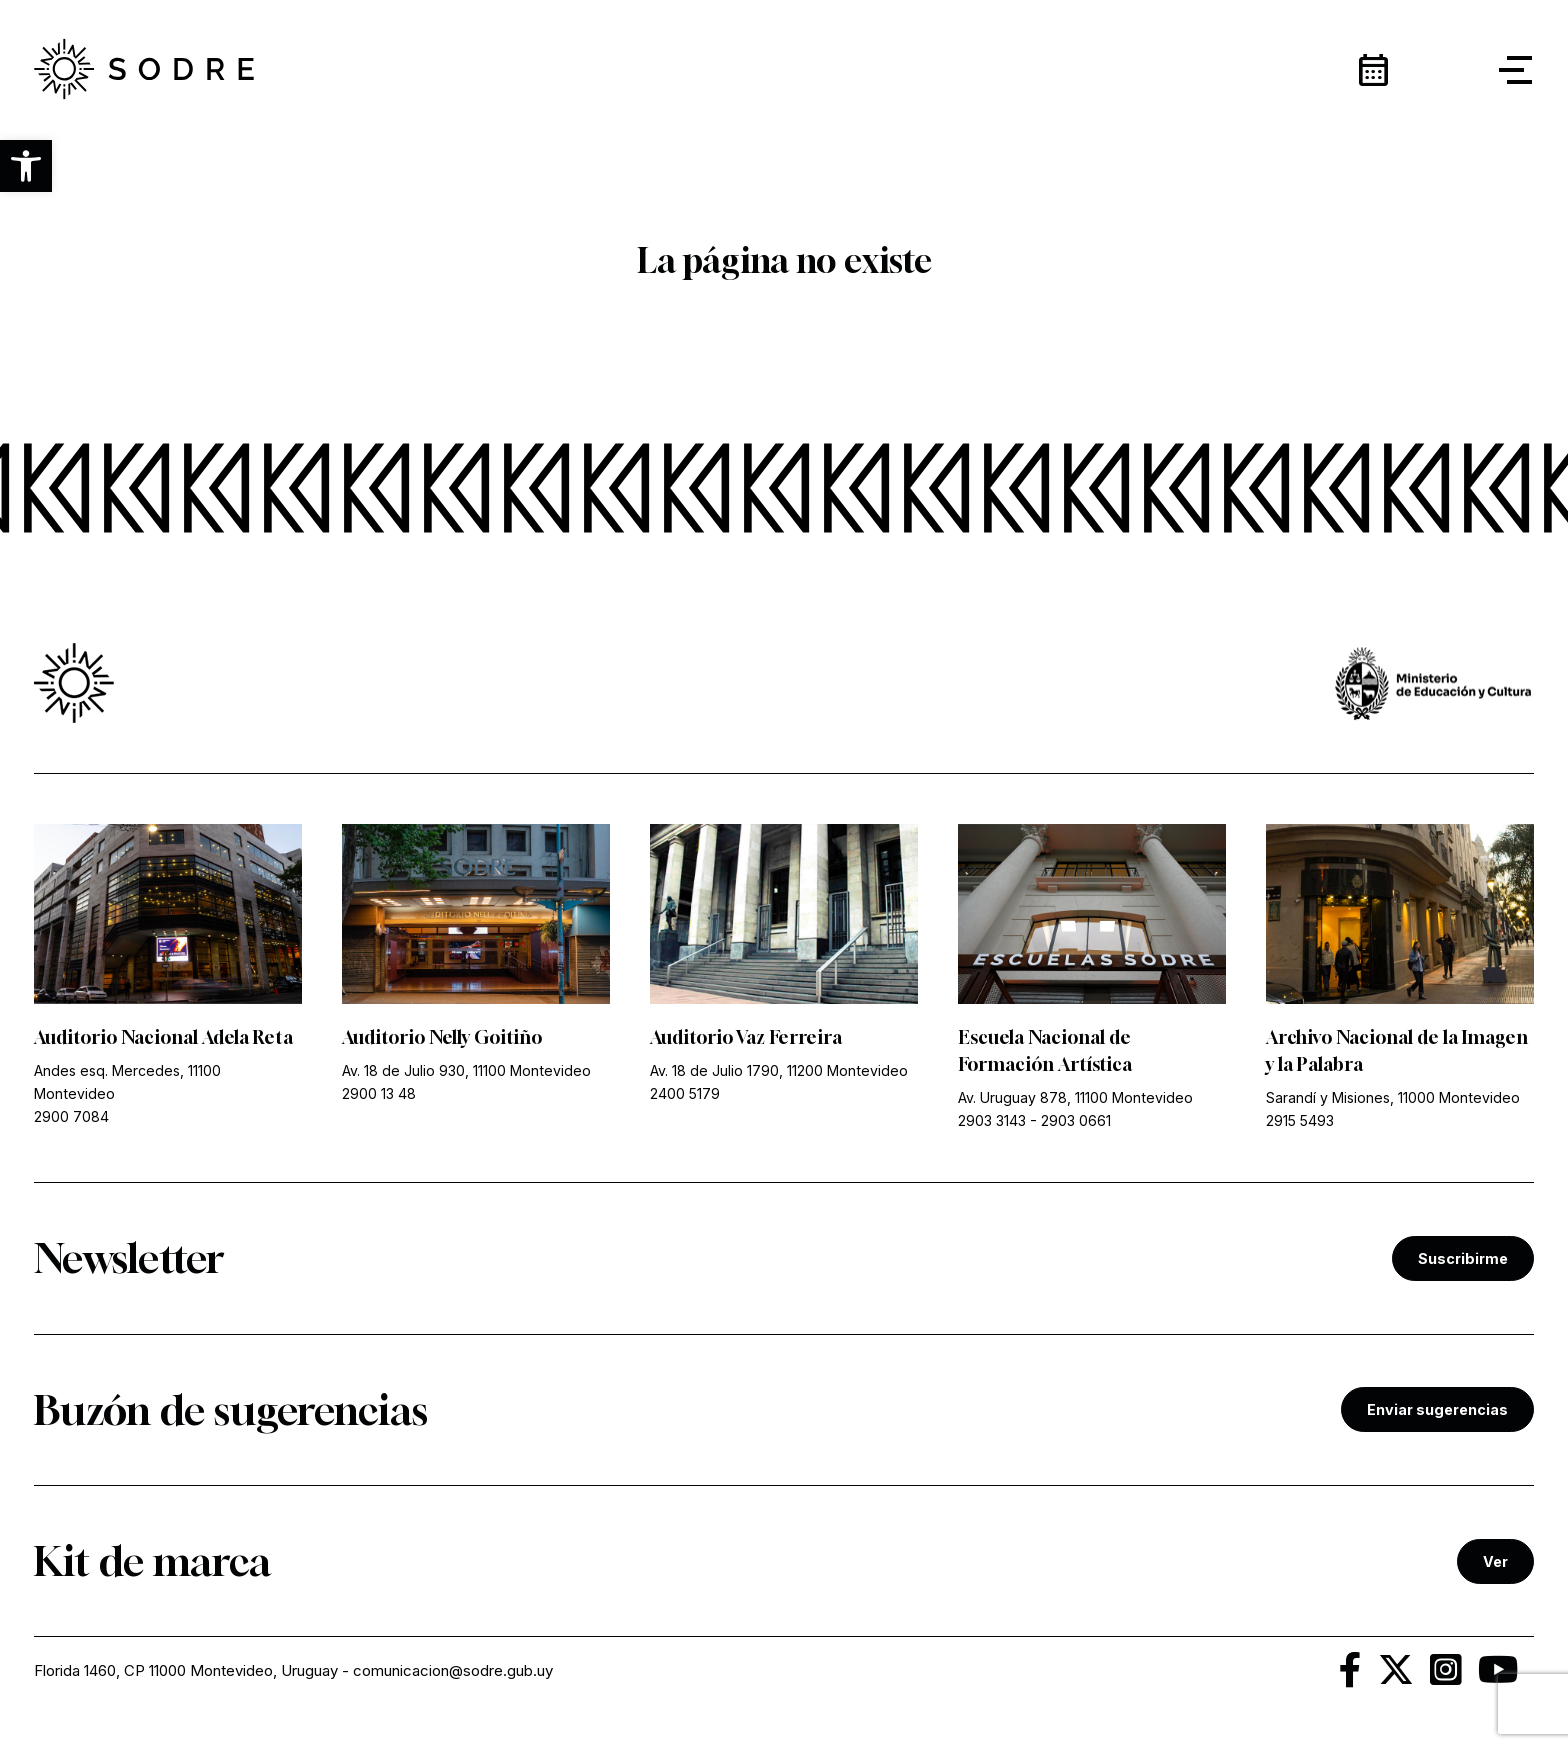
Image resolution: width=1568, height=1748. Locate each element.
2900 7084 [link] (71, 1116)
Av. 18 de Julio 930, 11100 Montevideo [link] (466, 1070)
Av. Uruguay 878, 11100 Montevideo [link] (1075, 1097)
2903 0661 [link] (1076, 1120)
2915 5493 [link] (1300, 1120)
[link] (144, 70)
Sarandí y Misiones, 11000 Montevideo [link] (1393, 1097)
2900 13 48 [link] (379, 1093)
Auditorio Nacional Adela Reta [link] (163, 1037)
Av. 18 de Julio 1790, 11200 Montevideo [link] (779, 1070)
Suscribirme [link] (1463, 1258)
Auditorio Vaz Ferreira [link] (746, 1037)
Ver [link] (1495, 1561)
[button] (26, 166)
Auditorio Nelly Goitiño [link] (442, 1037)
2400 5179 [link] (685, 1093)
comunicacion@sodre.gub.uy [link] (453, 1670)
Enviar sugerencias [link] (1437, 1409)
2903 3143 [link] (992, 1120)
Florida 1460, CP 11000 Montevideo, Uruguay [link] (186, 1670)
